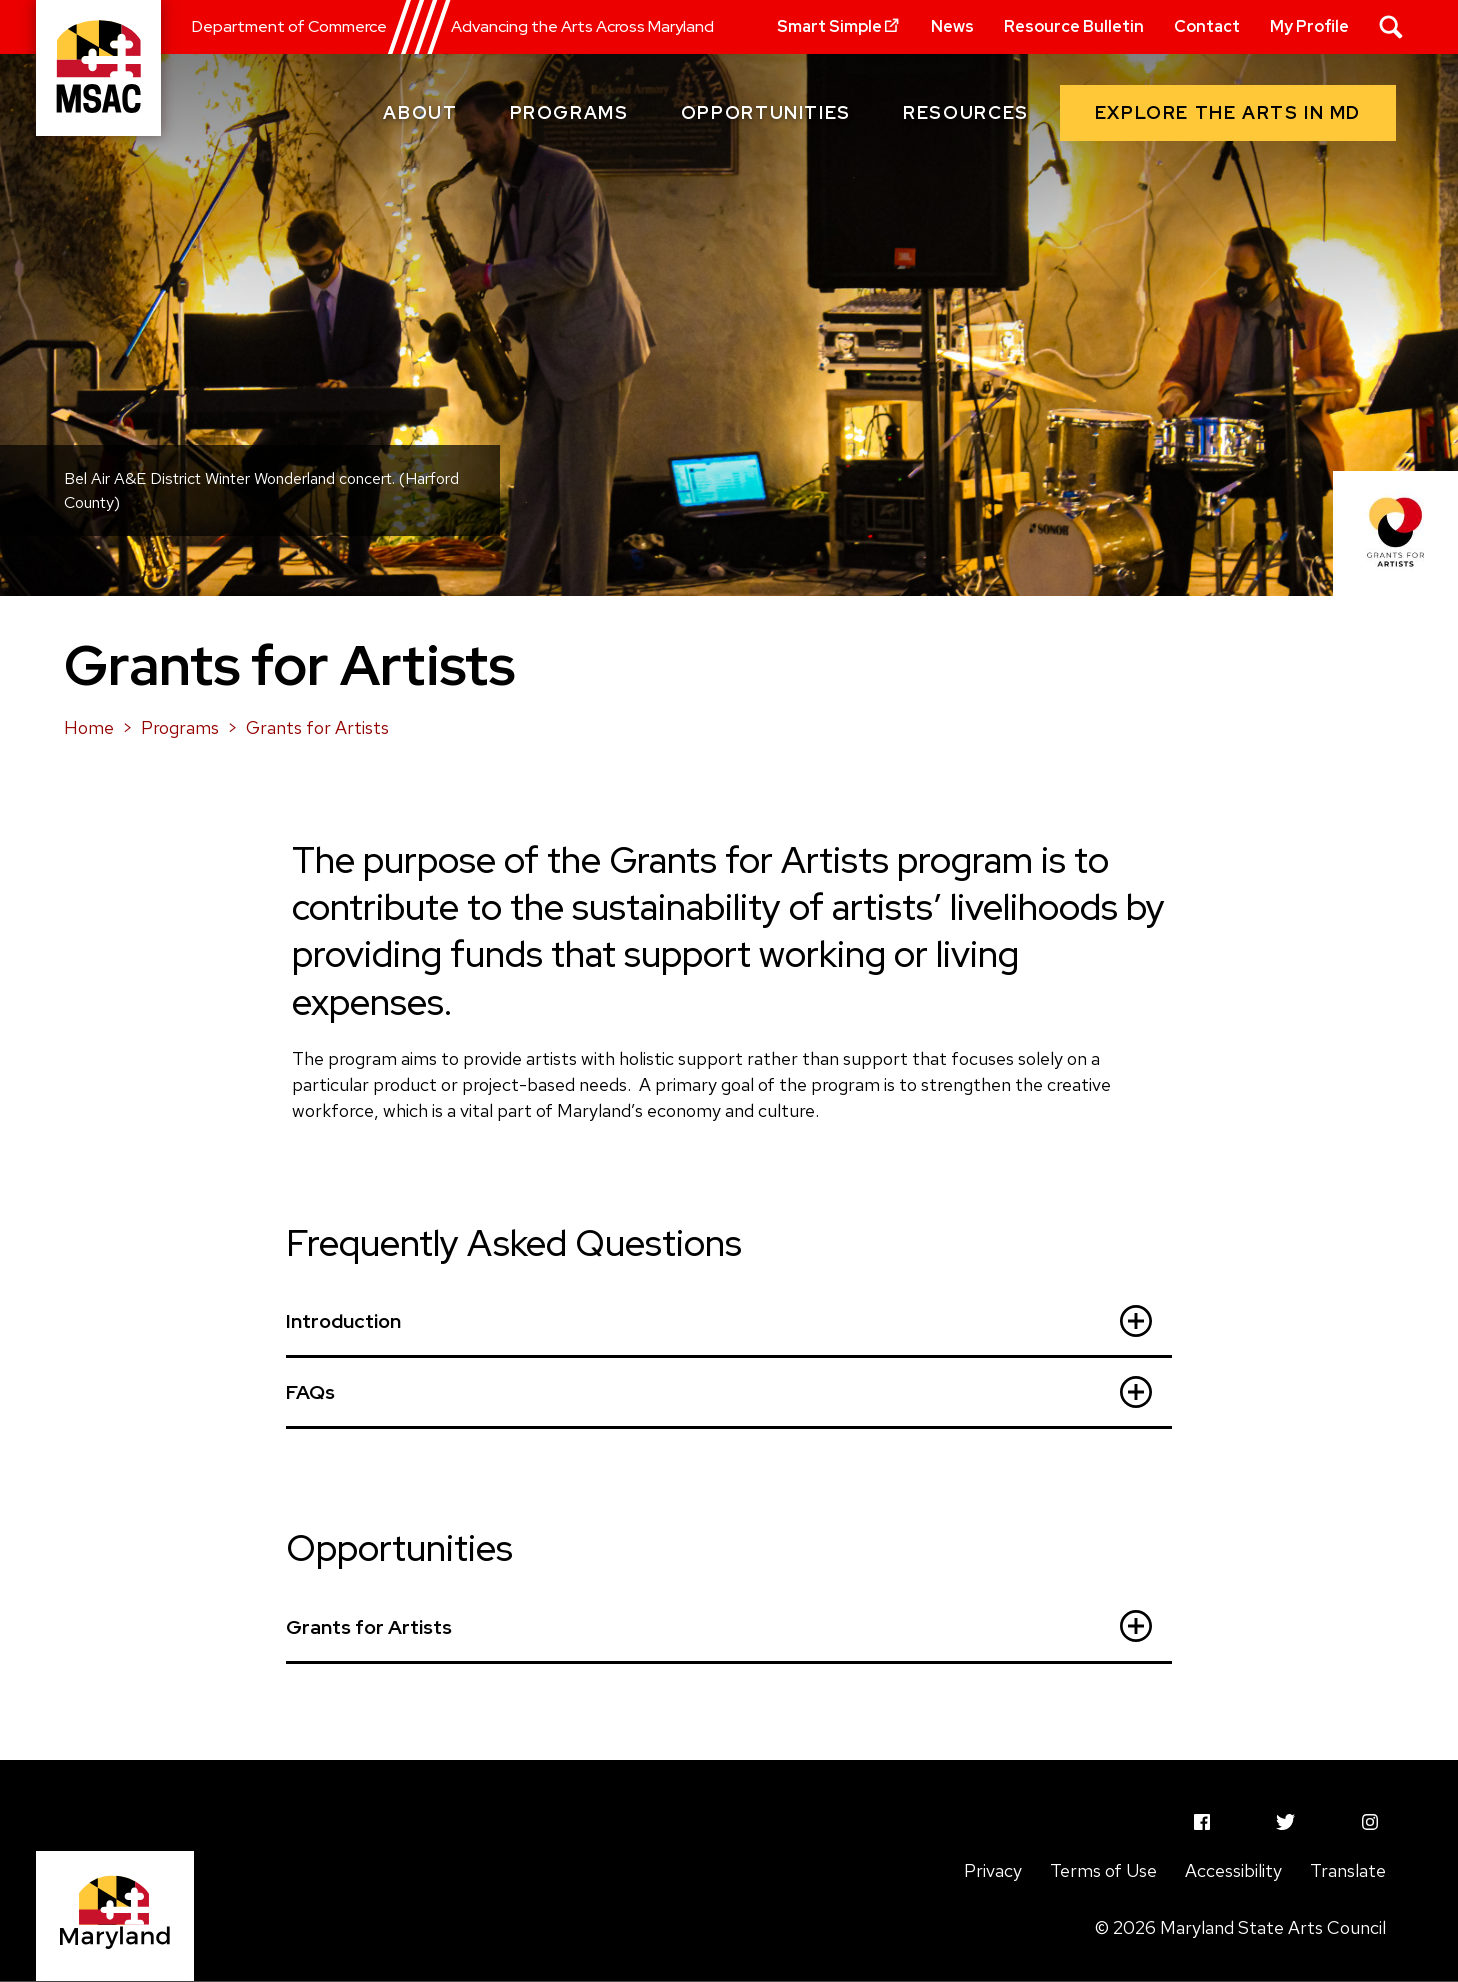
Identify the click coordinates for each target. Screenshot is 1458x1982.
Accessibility (1233, 1870)
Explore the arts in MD (1228, 112)
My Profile (1309, 26)
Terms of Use (1103, 1870)
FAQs (719, 1392)
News (952, 26)
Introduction (719, 1321)
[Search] (1391, 27)
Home (89, 727)
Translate (1348, 1870)
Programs (569, 112)
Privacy (993, 1870)
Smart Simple (839, 26)
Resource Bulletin (1074, 26)
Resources (966, 112)
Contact (1207, 26)
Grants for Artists (317, 727)
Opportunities (766, 112)
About (420, 112)
